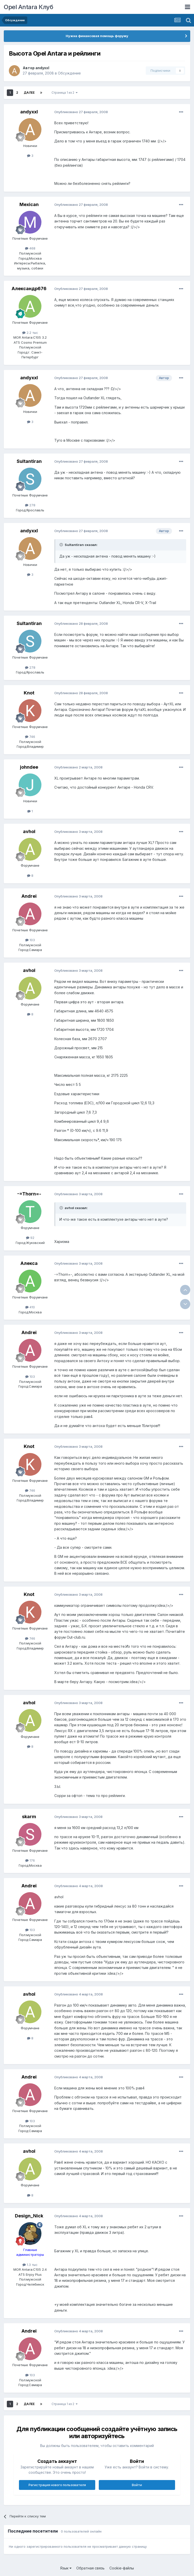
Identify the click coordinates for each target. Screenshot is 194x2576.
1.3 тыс (30, 2265)
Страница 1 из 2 (65, 92)
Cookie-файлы (121, 2568)
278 (30, 505)
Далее (29, 92)
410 (30, 1307)
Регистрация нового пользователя (57, 2485)
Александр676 (29, 288)
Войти (137, 2485)
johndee (29, 767)
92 (30, 1238)
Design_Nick (29, 2215)
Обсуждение (69, 73)
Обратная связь (90, 2568)
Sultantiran (29, 461)
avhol (29, 831)
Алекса (29, 1263)
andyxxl (42, 68)
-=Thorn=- (29, 1193)
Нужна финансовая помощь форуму (97, 36)
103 (30, 940)
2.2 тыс (30, 333)
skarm (29, 1816)
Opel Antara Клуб (28, 7)
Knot (29, 692)
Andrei (29, 896)
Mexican (29, 204)
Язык (65, 2568)
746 (30, 737)
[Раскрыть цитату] (61, 545)
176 (30, 1860)
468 (30, 248)
